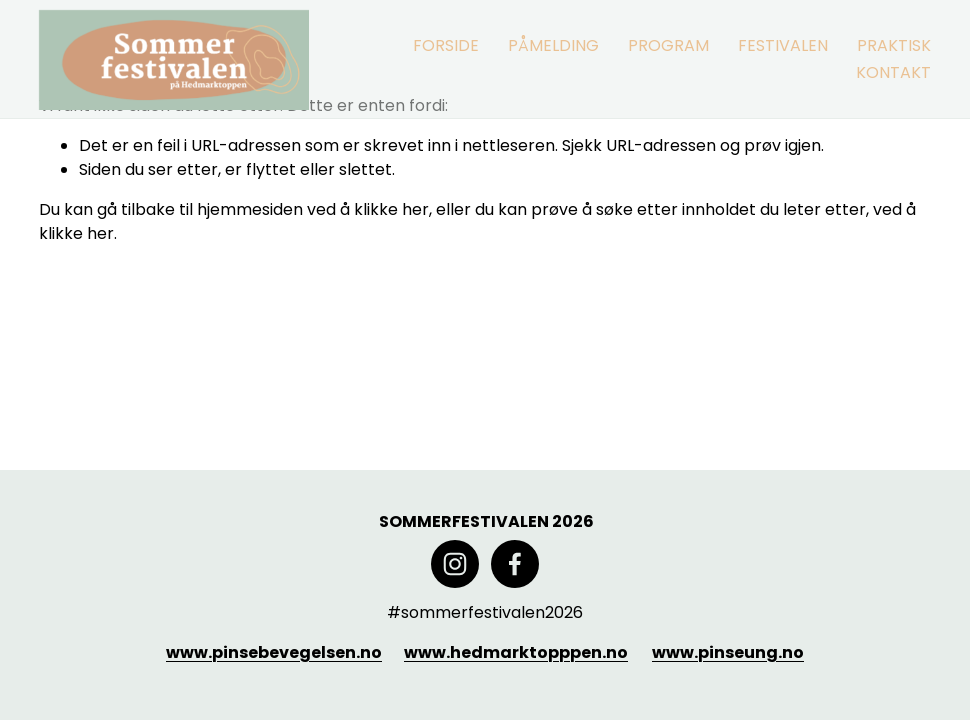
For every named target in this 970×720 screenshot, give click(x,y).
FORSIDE (446, 45)
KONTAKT (893, 72)
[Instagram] (455, 564)
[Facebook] (515, 564)
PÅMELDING (553, 45)
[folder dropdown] (668, 45)
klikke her (391, 209)
